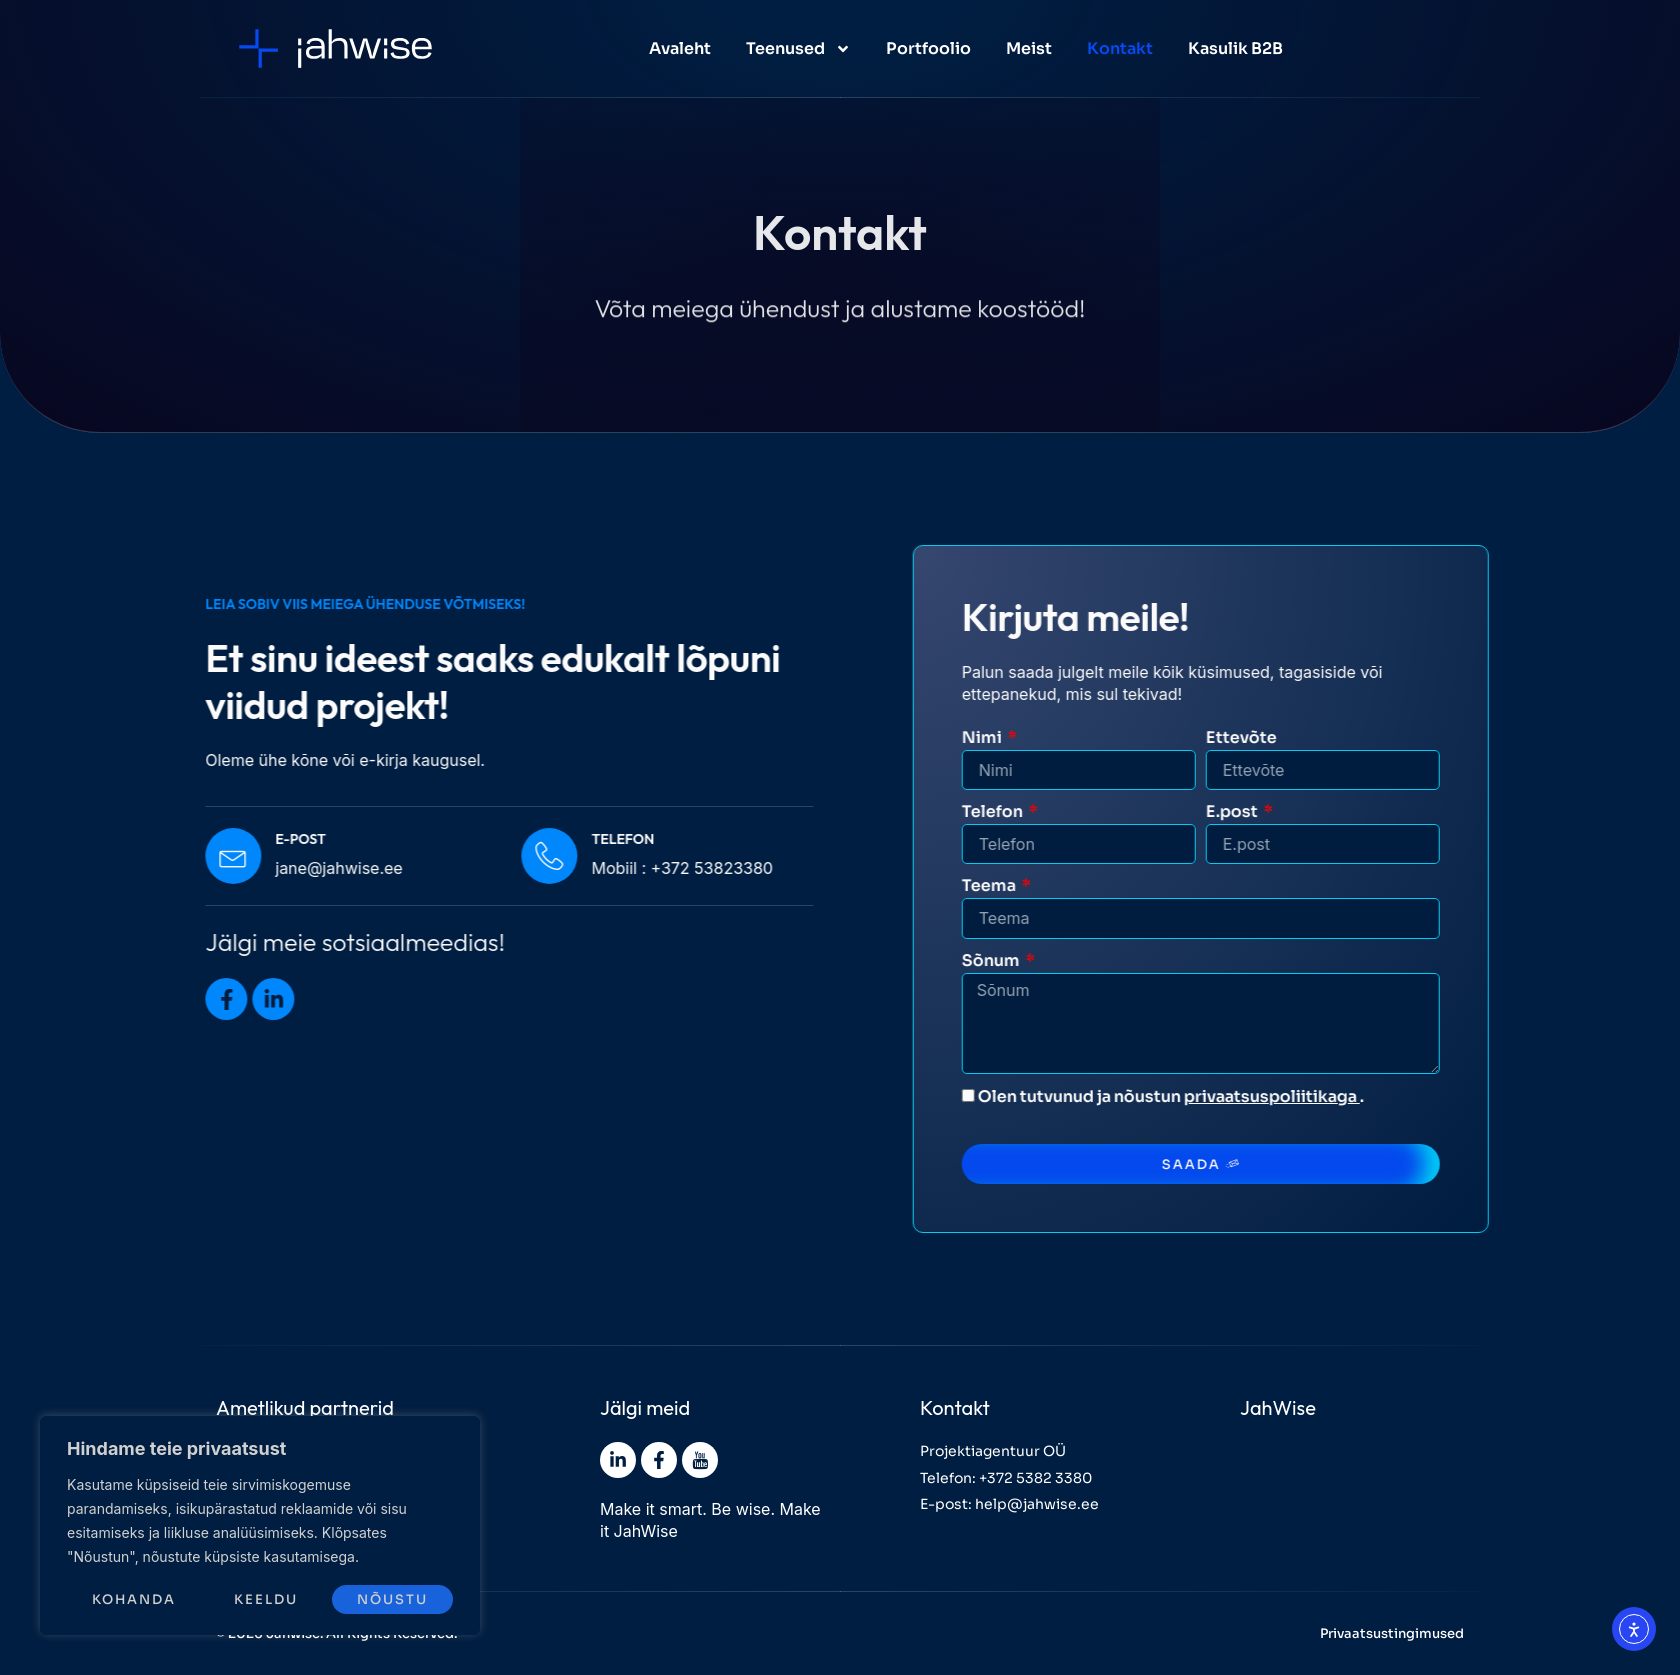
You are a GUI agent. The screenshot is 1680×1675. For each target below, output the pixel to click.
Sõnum (1072, 960)
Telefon (1074, 811)
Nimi (1063, 737)
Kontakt (1120, 48)
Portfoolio (928, 48)
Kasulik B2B (1235, 48)
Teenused (798, 49)
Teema (1070, 885)
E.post (1313, 811)
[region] (260, 1525)
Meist (1029, 48)
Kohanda (134, 1599)
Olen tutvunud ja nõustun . (1243, 1096)
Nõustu (392, 1599)
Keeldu (266, 1599)
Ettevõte (1321, 737)
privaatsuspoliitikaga (1352, 1096)
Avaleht (680, 48)
